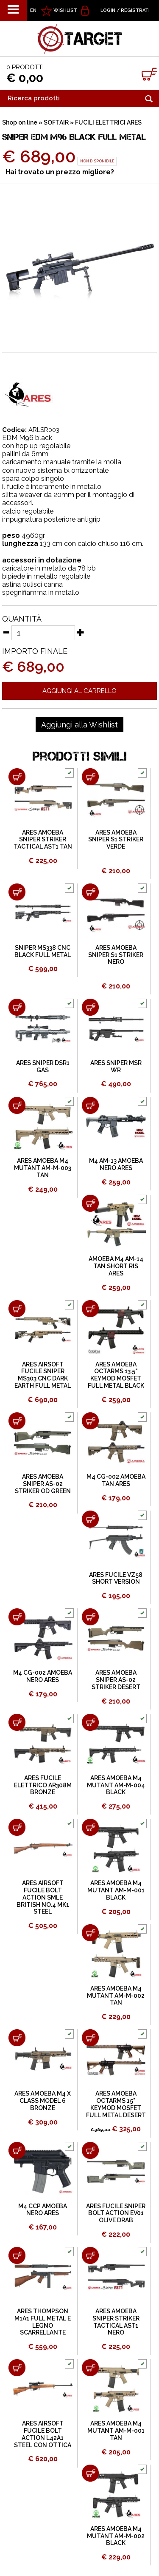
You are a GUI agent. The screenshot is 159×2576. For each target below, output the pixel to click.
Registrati (135, 10)
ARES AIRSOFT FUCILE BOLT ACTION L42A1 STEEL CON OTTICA (42, 2434)
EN (33, 10)
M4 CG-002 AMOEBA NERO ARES (42, 1676)
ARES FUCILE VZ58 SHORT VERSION (115, 1578)
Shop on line (19, 122)
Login (107, 10)
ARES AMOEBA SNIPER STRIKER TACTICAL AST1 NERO (115, 2322)
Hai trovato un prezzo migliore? (60, 172)
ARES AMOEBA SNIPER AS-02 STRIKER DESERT (116, 1679)
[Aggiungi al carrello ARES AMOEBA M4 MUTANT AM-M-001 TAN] (90, 2367)
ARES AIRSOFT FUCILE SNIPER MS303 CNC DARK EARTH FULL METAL (42, 1375)
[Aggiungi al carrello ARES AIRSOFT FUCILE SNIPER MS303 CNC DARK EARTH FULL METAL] (16, 1308)
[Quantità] (43, 632)
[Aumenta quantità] (80, 632)
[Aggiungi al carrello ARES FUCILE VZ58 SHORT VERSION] (90, 1519)
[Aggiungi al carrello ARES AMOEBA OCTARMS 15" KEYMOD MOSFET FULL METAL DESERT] (90, 2037)
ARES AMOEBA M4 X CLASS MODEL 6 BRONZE (42, 2100)
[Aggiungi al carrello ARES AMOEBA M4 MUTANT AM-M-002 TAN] (90, 1932)
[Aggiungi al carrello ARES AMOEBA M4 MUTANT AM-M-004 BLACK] (90, 1722)
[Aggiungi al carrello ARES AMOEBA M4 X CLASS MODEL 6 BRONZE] (16, 2037)
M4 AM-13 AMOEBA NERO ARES (116, 1164)
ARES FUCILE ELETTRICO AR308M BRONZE (43, 1785)
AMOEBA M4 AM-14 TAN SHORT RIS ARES (116, 1266)
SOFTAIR (56, 122)
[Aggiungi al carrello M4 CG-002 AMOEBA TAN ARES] (90, 1420)
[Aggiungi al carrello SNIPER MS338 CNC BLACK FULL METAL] (16, 891)
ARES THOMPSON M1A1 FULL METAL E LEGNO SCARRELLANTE (42, 2322)
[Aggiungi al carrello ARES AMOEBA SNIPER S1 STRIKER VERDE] (90, 776)
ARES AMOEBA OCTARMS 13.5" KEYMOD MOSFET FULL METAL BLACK (116, 1375)
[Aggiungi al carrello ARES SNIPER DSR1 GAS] (16, 1007)
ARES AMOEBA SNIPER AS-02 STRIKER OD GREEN (43, 1483)
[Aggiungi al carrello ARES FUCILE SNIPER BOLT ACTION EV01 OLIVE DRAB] (90, 2150)
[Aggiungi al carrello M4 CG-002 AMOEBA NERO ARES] (16, 1616)
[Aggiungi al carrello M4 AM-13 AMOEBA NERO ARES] (90, 1105)
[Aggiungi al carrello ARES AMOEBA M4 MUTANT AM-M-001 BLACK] (90, 1827)
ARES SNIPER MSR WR (116, 1066)
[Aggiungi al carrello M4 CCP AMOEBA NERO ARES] (16, 2150)
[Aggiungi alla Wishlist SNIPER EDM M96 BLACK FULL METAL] (79, 725)
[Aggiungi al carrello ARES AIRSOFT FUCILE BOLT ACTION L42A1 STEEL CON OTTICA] (16, 2367)
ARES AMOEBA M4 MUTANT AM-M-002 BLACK (116, 2536)
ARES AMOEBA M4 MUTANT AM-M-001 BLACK (116, 1890)
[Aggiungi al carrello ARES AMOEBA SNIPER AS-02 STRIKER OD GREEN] (16, 1420)
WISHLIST (65, 10)
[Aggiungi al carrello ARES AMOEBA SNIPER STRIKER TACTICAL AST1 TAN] (16, 776)
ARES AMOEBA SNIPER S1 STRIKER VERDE (115, 839)
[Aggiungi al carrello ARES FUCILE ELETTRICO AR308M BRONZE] (16, 1722)
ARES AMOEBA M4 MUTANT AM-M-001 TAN (116, 2430)
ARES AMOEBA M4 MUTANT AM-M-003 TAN (42, 1168)
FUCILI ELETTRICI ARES (108, 122)
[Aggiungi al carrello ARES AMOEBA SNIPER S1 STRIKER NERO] (90, 891)
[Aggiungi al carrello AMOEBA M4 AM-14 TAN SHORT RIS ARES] (90, 1203)
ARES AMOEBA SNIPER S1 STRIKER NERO (115, 955)
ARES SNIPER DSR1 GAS (43, 1066)
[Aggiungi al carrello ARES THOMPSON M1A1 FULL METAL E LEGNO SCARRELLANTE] (16, 2255)
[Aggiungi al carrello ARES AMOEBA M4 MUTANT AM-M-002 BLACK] (90, 2473)
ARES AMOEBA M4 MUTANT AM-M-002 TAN (116, 1995)
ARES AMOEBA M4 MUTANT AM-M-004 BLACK (116, 1785)
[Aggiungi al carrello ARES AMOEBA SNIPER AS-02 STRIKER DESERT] (90, 1616)
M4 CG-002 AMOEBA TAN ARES (115, 1480)
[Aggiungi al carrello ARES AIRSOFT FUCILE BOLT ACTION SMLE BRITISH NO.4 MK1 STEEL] (16, 1827)
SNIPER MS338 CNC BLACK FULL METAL (42, 951)
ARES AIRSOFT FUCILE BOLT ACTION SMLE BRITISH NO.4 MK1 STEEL (43, 1897)
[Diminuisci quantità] (6, 632)
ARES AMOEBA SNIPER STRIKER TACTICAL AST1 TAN (43, 839)
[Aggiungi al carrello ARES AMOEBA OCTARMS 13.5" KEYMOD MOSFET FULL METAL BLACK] (90, 1308)
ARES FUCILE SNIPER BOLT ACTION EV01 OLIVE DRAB (115, 2213)
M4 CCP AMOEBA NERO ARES (42, 2210)
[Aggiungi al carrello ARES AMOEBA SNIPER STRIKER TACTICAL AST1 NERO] (90, 2255)
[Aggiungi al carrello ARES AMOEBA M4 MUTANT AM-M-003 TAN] (16, 1105)
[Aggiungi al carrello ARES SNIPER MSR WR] (90, 1007)
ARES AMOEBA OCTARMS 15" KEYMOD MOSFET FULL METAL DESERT (116, 2104)
